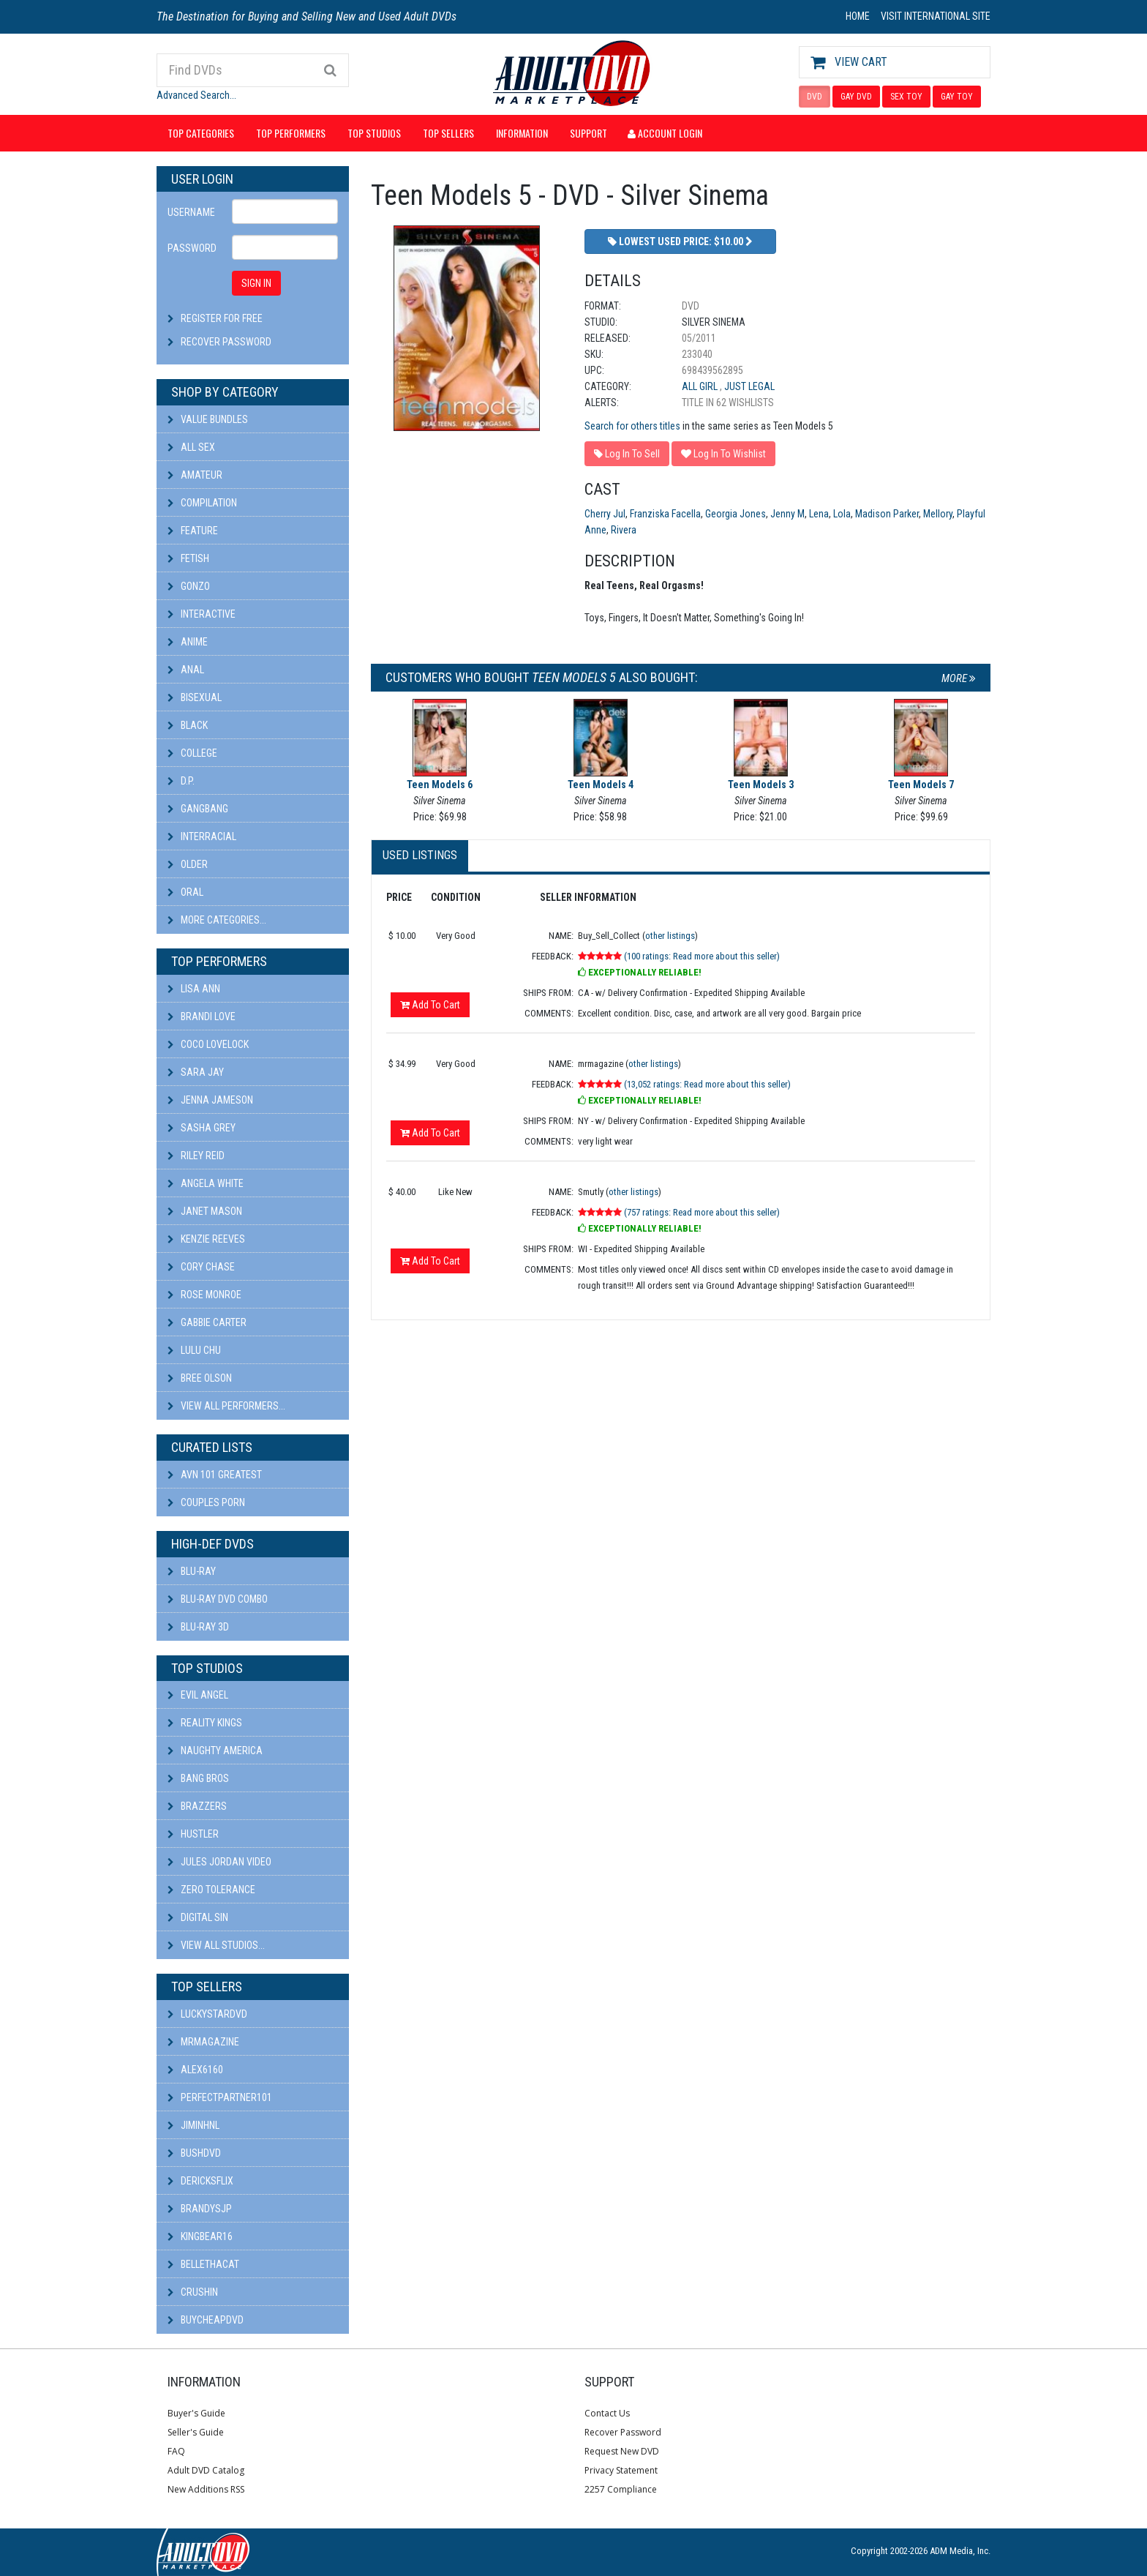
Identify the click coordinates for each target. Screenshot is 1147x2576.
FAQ (176, 2451)
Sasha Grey (202, 1128)
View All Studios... (216, 1945)
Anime (188, 642)
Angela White (206, 1183)
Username (191, 212)
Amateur (195, 475)
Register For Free (222, 318)
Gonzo (189, 586)
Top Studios (374, 133)
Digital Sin (198, 1917)
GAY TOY (957, 96)
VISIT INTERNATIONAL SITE (935, 16)
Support (588, 133)
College (192, 753)
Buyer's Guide (196, 2413)
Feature (193, 530)
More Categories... (217, 920)
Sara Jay (196, 1072)
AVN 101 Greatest (215, 1474)
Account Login (665, 133)
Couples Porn (206, 1502)
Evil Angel (198, 1695)
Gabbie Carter (207, 1322)
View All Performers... (226, 1406)
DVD (814, 96)
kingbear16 (200, 2236)
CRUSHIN (193, 2292)
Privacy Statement (621, 2470)
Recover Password (226, 342)
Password (192, 248)
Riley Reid (196, 1155)
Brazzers (197, 1806)
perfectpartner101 (220, 2097)
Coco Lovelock (208, 1044)
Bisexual (195, 697)
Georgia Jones (735, 514)
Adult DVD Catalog (206, 2470)
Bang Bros (198, 1778)
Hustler (193, 1834)
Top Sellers (448, 133)
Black (188, 725)
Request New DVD (621, 2451)
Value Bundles (208, 419)
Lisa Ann (194, 989)
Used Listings (420, 855)
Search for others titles (632, 426)
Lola (842, 514)
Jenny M (787, 514)
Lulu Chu (194, 1350)
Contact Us (607, 2413)
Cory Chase (201, 1267)
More (958, 678)
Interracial (202, 836)
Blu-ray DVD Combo (218, 1599)
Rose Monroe (204, 1294)
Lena (819, 514)
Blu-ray (192, 1571)
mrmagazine (203, 2042)
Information (522, 133)
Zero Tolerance (211, 1889)
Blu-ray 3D (198, 1627)
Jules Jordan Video (219, 1862)
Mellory (937, 514)
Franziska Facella (665, 514)
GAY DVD (856, 96)
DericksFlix (200, 2181)
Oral (185, 892)
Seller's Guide (196, 2432)
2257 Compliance (620, 2489)
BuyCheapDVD (206, 2320)
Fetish (188, 558)
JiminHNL (193, 2125)
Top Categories (201, 133)
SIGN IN (256, 283)
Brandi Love (202, 1016)
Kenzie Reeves (206, 1239)
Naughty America (215, 1750)
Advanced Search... (196, 95)
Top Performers (291, 133)
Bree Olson (200, 1378)
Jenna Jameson (210, 1100)
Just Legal (749, 386)
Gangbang (198, 809)
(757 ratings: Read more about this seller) (702, 1212)
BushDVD (194, 2153)
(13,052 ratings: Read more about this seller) (707, 1084)
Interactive (202, 614)
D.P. (181, 781)
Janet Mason (205, 1211)
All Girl (701, 386)
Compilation (202, 503)
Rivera (623, 530)
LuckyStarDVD (207, 2014)
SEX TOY (906, 96)
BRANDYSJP (200, 2208)
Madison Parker (887, 514)
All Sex (191, 447)
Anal (186, 669)
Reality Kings (205, 1723)
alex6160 (195, 2069)
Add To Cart (430, 1005)
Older (188, 864)
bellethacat (203, 2264)
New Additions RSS (206, 2489)
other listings (670, 935)
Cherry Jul (604, 514)
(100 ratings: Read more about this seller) (702, 956)
